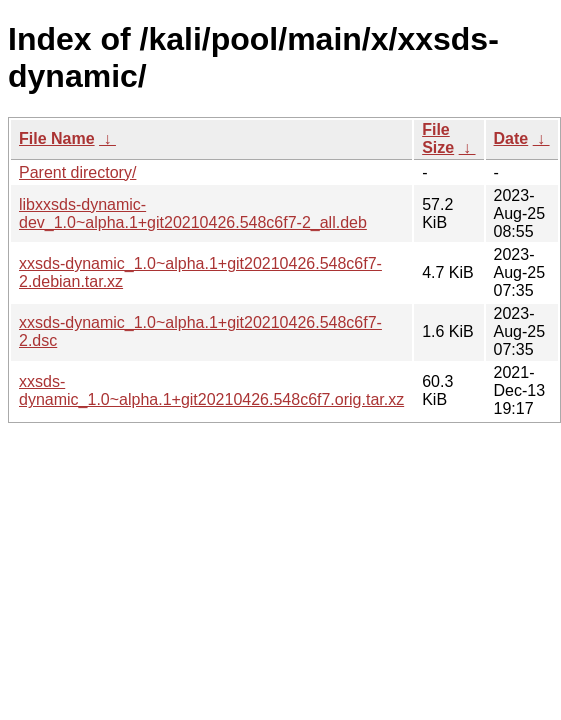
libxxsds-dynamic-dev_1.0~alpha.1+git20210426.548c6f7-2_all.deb (193, 213)
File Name (57, 138)
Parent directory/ (77, 172)
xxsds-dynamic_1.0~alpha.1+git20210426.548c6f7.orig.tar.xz (211, 390)
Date (511, 138)
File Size (438, 138)
